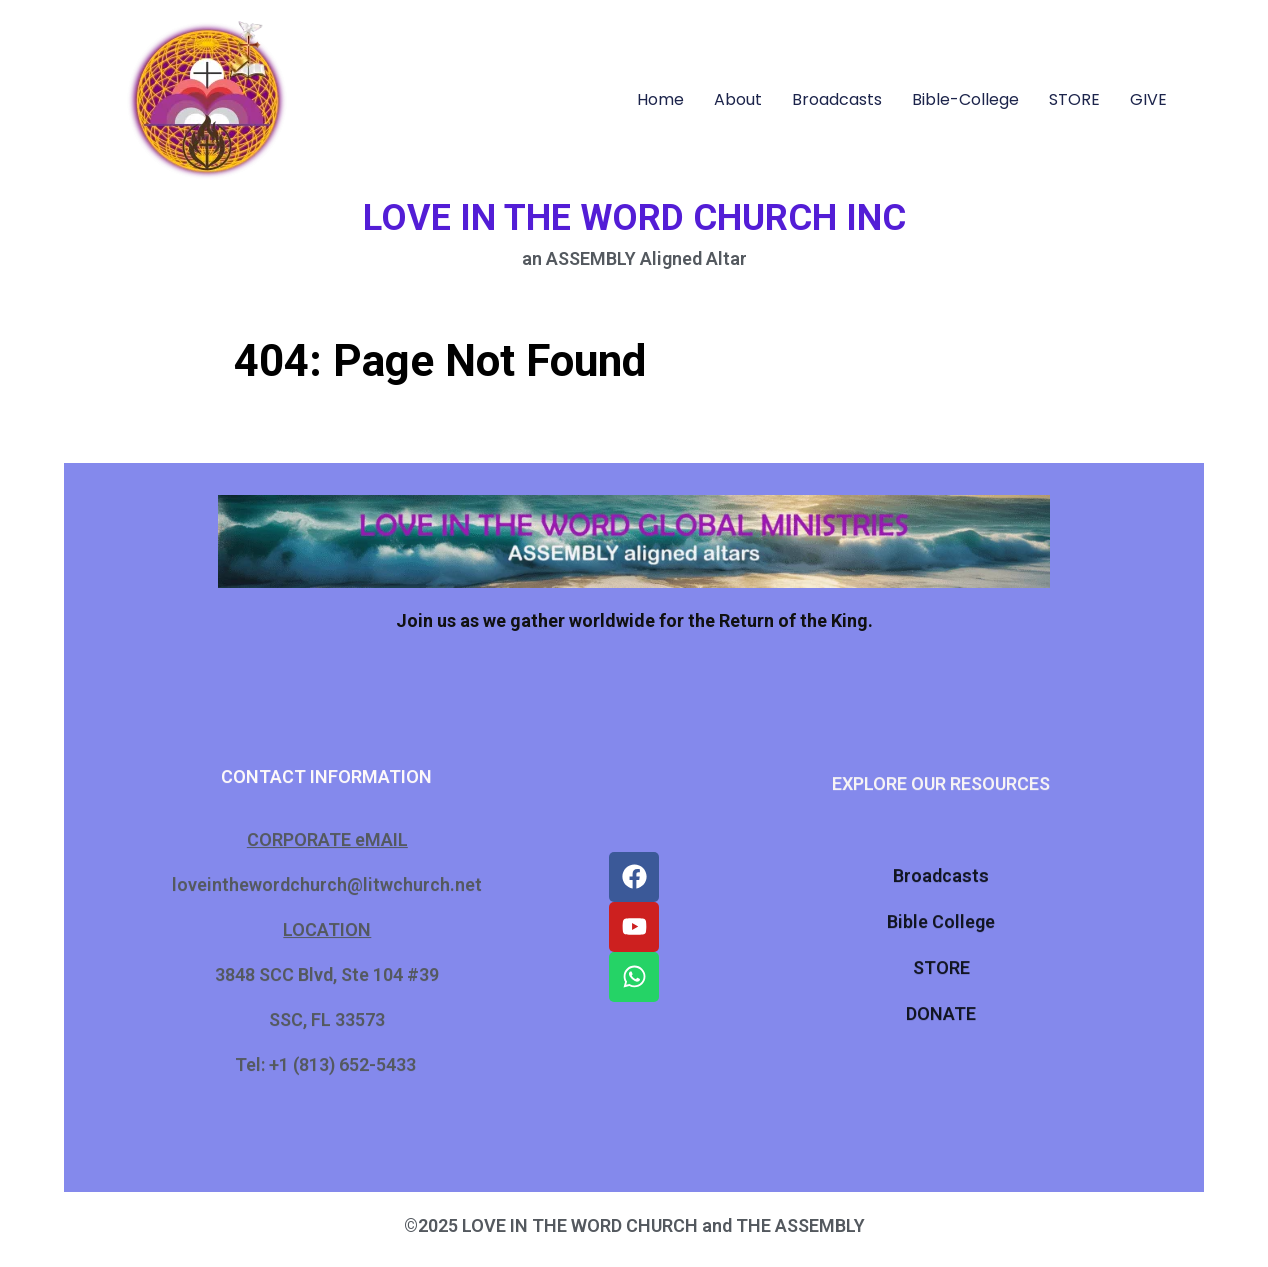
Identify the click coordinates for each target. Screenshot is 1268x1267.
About (738, 99)
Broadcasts (837, 99)
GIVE (1148, 99)
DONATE (941, 1010)
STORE (1074, 99)
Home (660, 99)
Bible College (941, 918)
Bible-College (965, 99)
